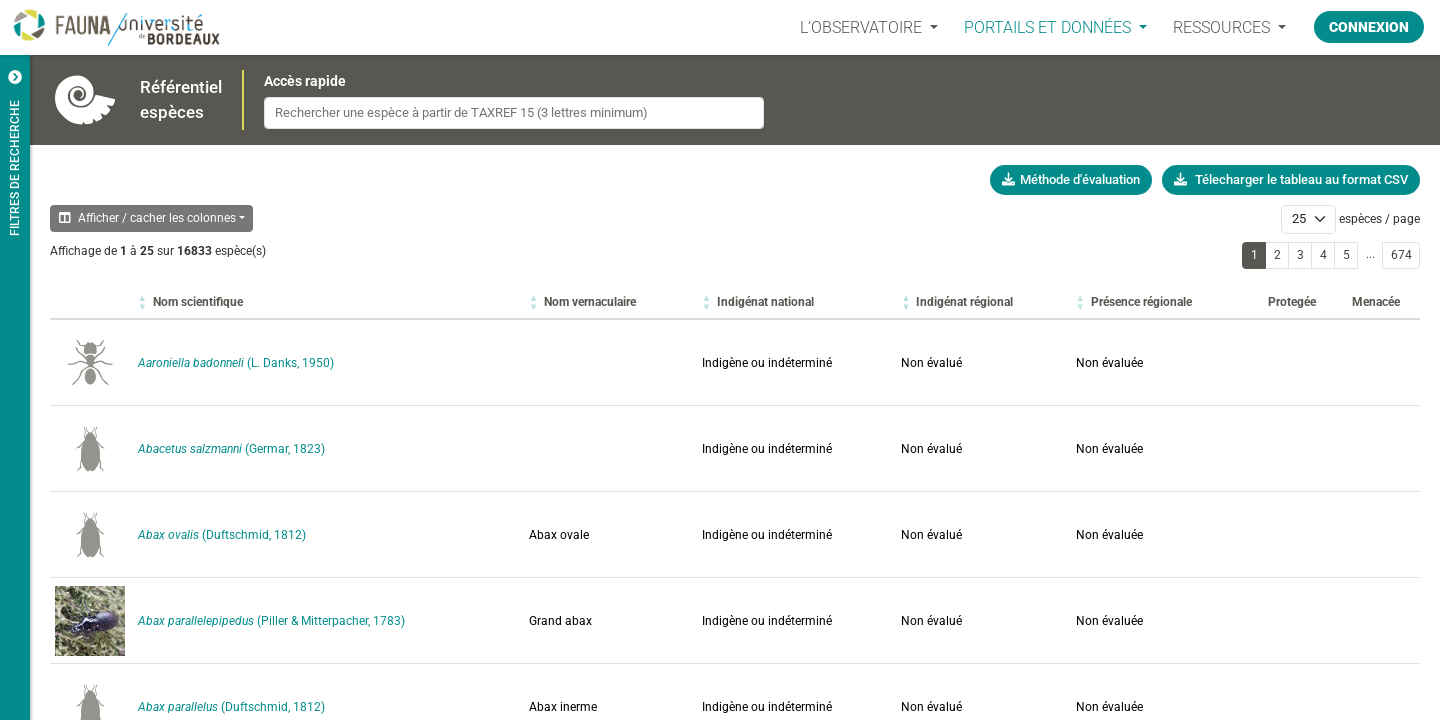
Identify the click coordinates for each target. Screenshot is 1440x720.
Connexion (1369, 27)
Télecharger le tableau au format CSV (1291, 179)
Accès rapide (305, 81)
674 (1401, 255)
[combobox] (514, 113)
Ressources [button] (1223, 27)
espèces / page (1379, 219)
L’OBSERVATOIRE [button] (863, 27)
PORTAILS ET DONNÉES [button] (1049, 27)
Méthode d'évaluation (1071, 179)
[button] (198, 302)
